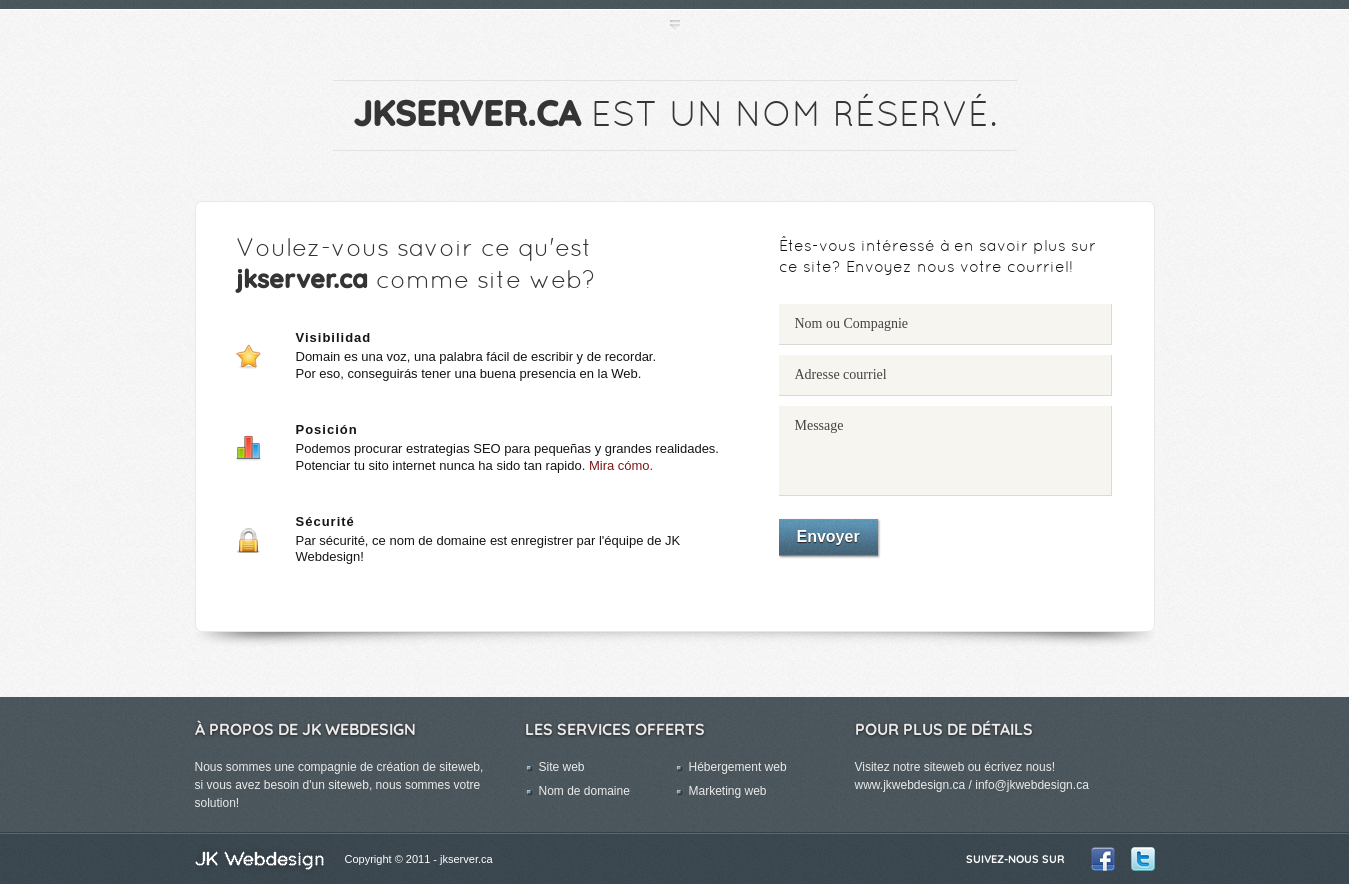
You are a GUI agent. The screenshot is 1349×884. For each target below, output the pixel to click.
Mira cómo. (621, 465)
